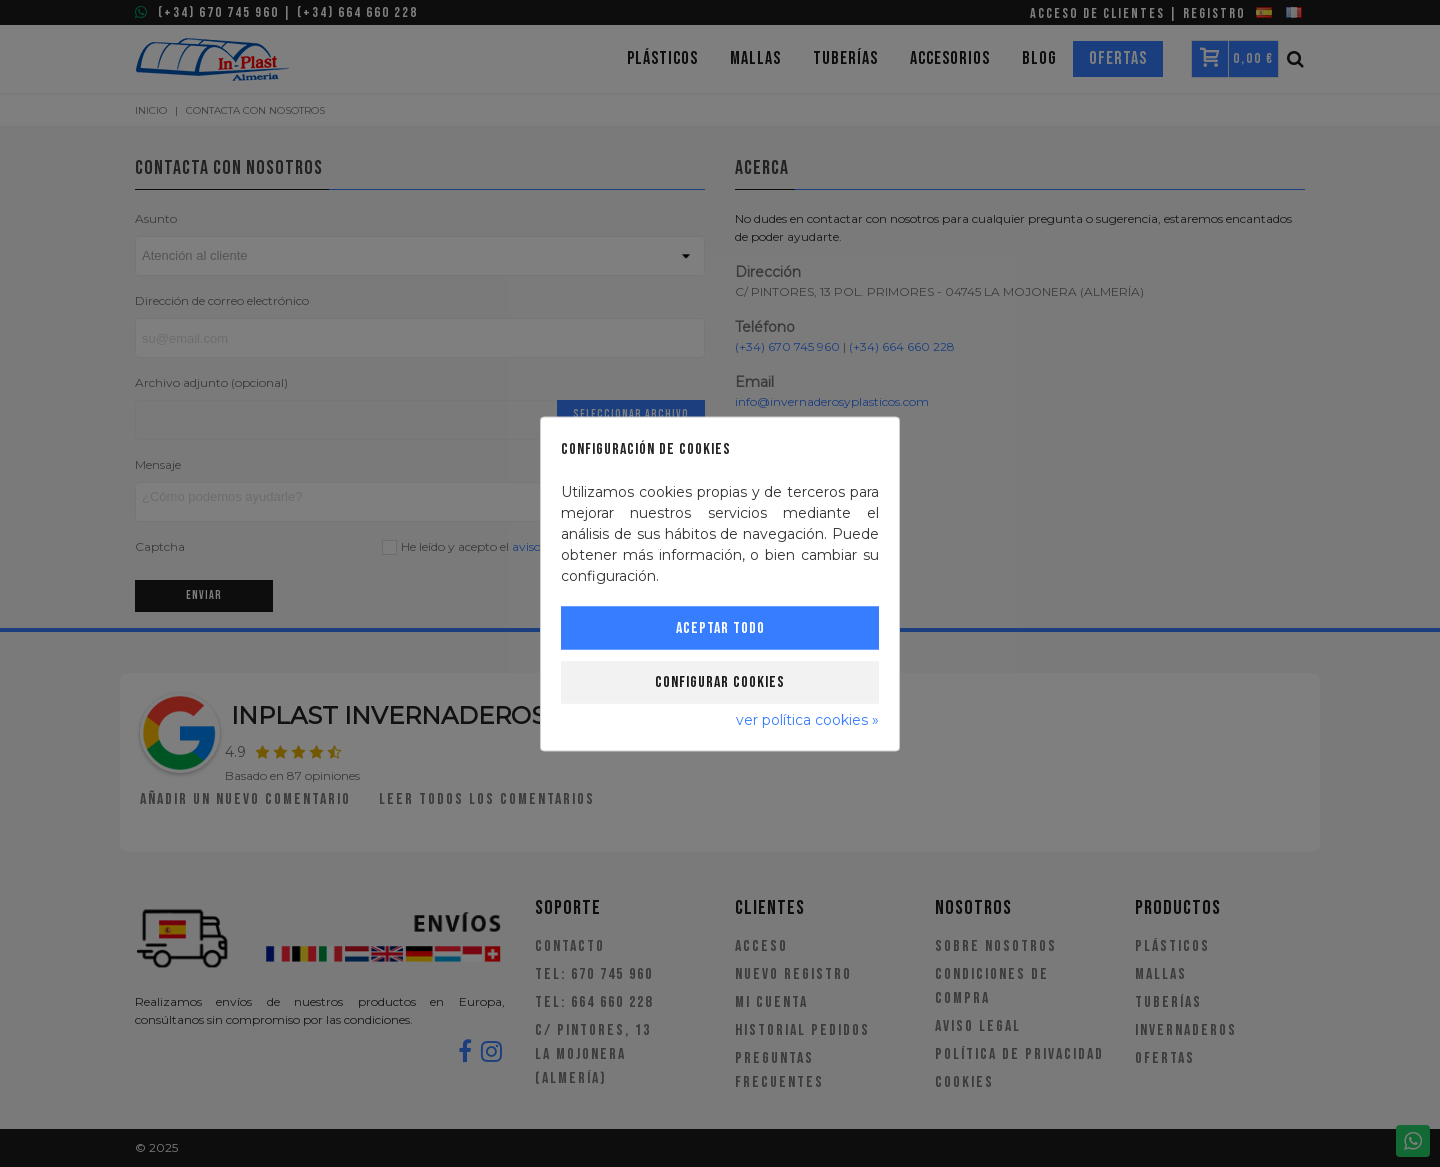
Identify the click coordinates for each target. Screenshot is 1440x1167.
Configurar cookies (720, 681)
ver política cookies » (807, 719)
